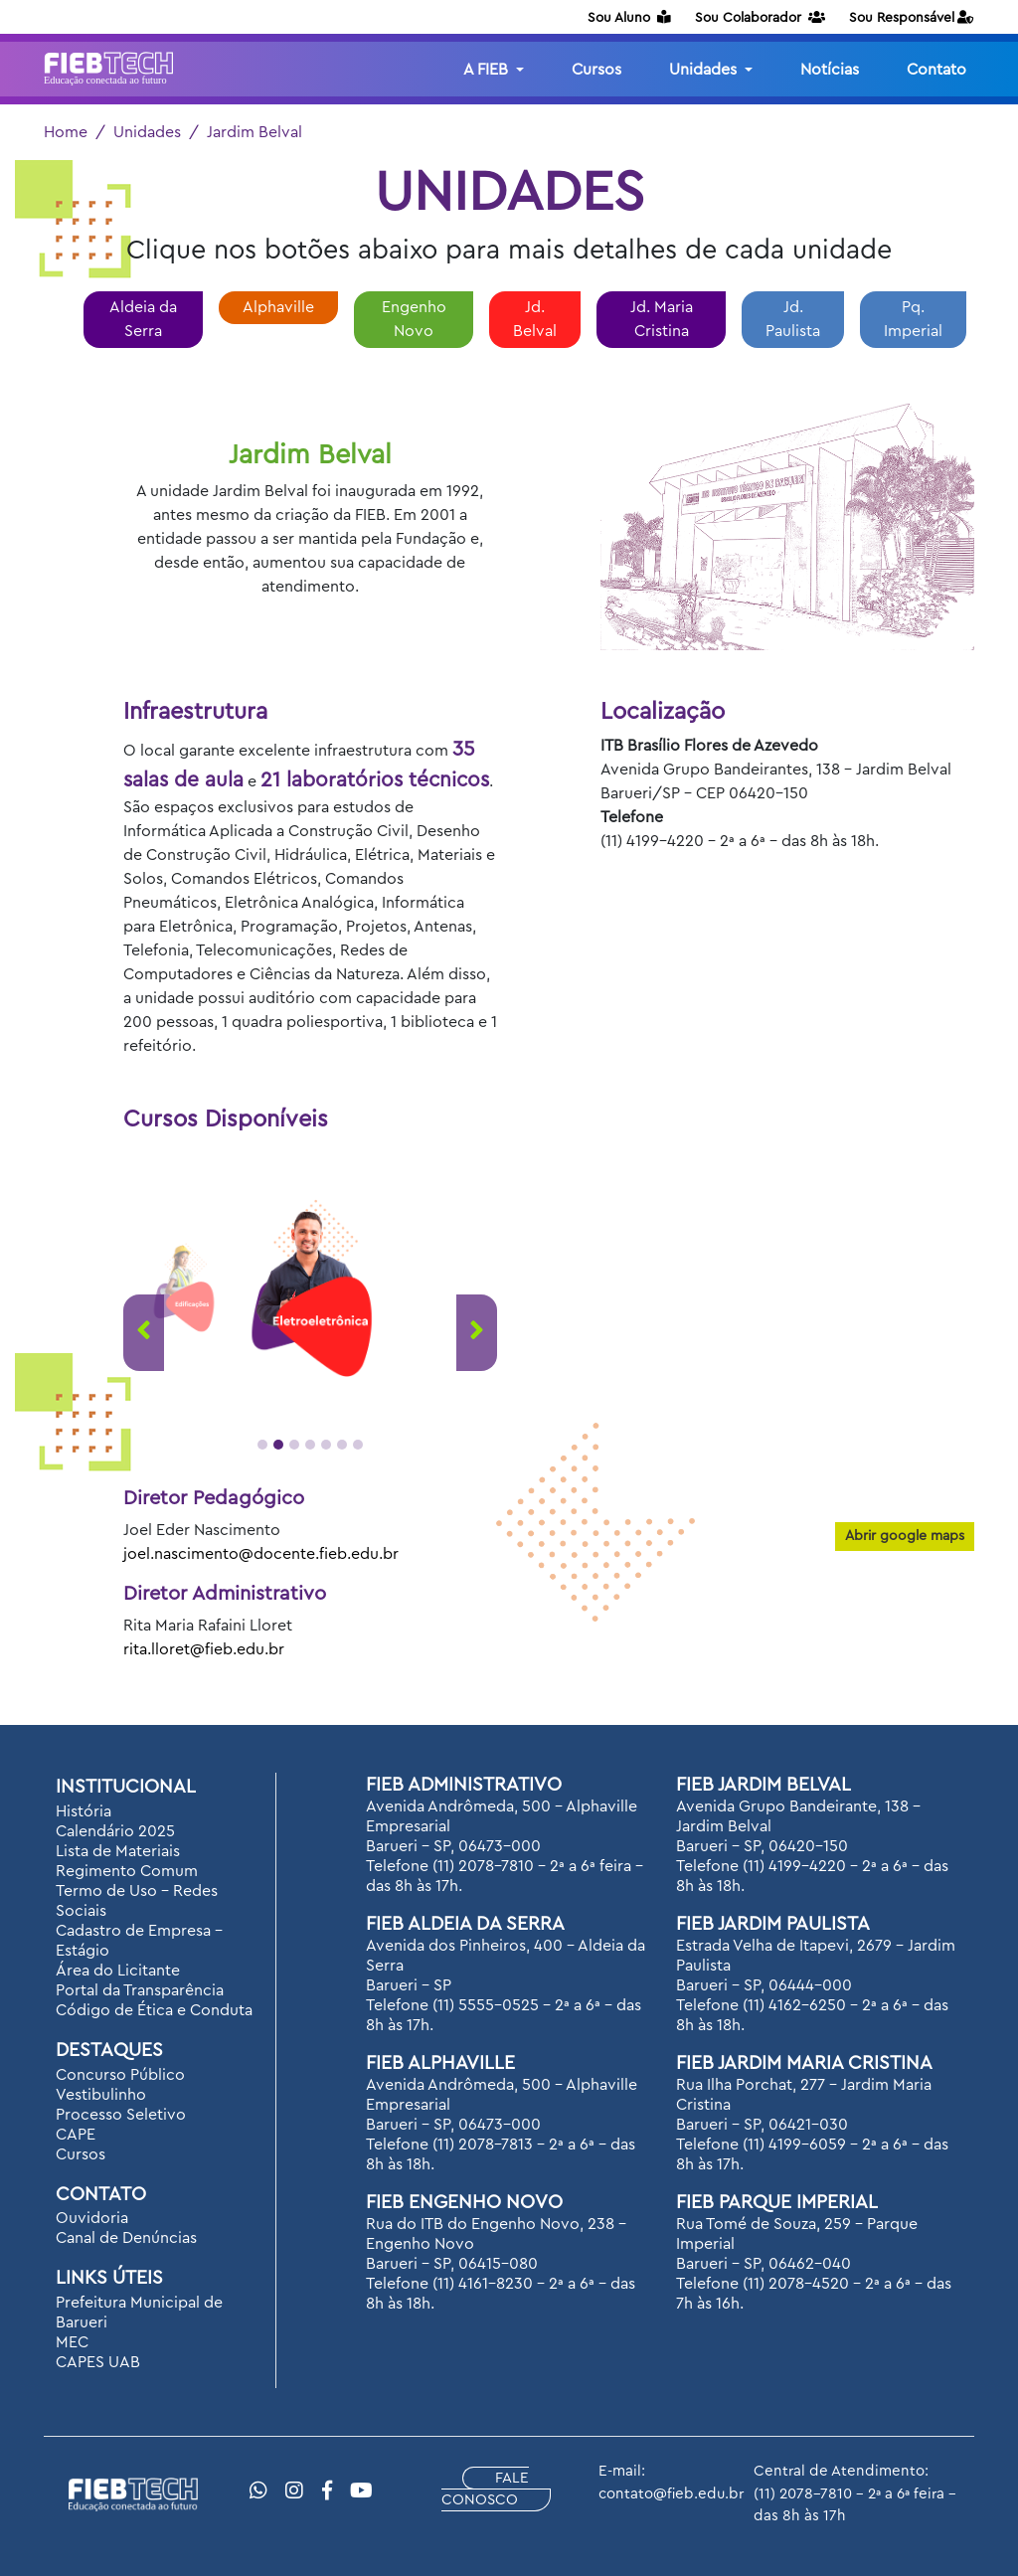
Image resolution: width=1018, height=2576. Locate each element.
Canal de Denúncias (126, 2238)
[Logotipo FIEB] (108, 69)
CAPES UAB (98, 2362)
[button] (262, 1445)
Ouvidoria (92, 2218)
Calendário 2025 (115, 1831)
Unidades (147, 132)
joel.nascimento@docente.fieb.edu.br (261, 1554)
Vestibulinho (101, 2095)
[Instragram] (294, 2491)
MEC (72, 2342)
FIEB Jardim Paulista (773, 1924)
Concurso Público (120, 2075)
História (83, 1811)
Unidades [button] (705, 70)
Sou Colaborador (760, 18)
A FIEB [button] (487, 70)
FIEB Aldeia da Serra (465, 1924)
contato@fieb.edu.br (671, 2494)
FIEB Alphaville (440, 2063)
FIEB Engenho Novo (464, 2202)
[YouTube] (361, 2491)
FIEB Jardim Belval (763, 1785)
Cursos (596, 70)
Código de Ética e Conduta (154, 2010)
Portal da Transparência (140, 1990)
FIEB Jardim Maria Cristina (804, 2063)
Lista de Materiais (118, 1851)
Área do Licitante (118, 1970)
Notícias (829, 70)
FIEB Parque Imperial (777, 2202)
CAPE (75, 2135)
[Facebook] (327, 2491)
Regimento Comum (127, 1871)
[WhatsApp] (258, 2491)
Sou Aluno (629, 18)
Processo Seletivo (121, 2115)
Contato (936, 70)
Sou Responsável (911, 18)
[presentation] (143, 1332)
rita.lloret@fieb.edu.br (203, 1649)
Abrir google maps (904, 1536)
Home (65, 132)
